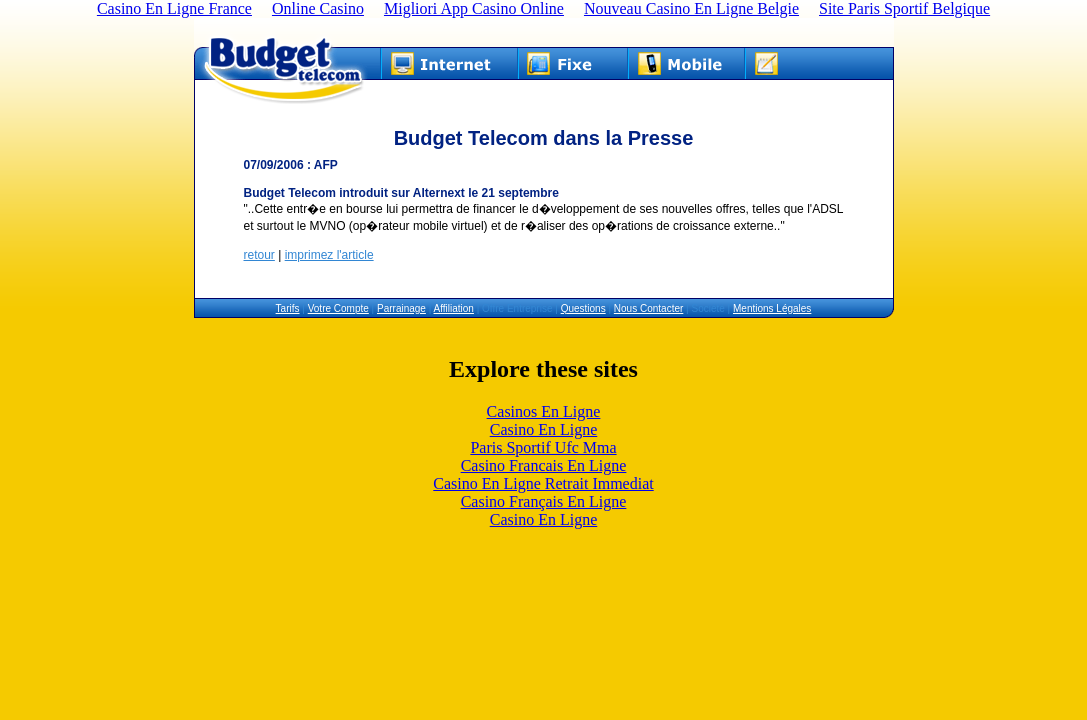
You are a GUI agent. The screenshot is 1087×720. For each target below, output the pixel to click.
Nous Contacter (648, 308)
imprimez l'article (329, 255)
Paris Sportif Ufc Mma (543, 447)
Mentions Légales (772, 308)
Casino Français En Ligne (544, 501)
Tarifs (288, 308)
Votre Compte (338, 308)
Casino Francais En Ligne (544, 465)
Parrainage (401, 308)
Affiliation (454, 308)
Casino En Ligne (544, 429)
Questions (583, 308)
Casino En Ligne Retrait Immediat (543, 483)
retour (259, 255)
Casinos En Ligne (544, 411)
